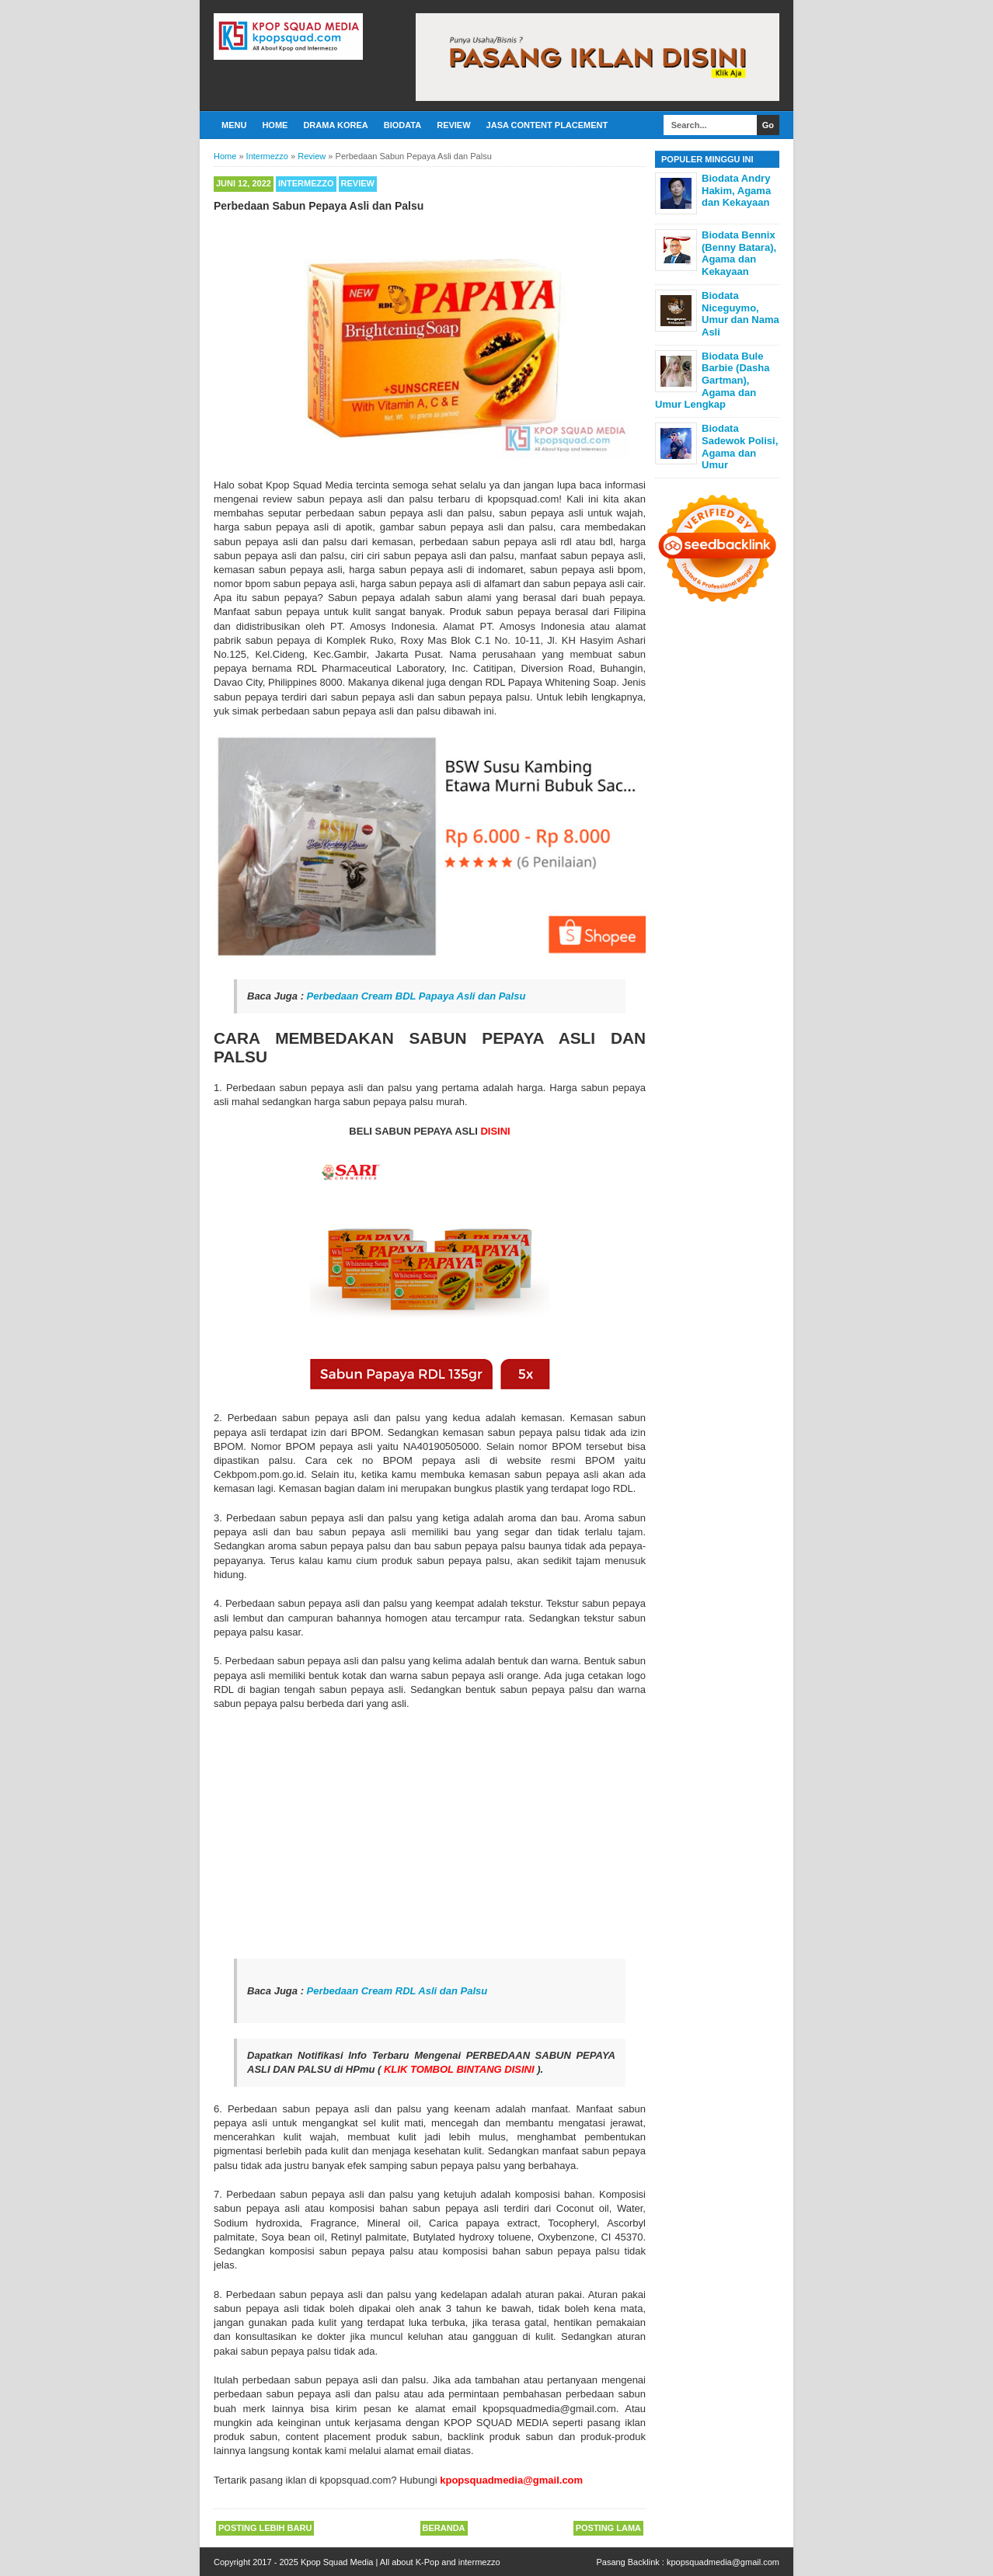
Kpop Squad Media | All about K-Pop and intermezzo (400, 2562)
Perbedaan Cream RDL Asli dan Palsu (397, 1991)
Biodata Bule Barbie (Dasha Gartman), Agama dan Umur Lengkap (712, 380)
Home (274, 125)
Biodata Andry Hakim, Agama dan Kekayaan (736, 190)
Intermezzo (306, 183)
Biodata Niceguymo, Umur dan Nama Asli (740, 314)
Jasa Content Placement (547, 125)
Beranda (444, 2528)
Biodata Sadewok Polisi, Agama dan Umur (740, 446)
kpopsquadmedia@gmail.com (723, 2562)
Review (453, 125)
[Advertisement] (430, 1835)
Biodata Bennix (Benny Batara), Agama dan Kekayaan (739, 253)
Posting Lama (608, 2528)
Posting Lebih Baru (265, 2528)
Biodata (402, 125)
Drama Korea (335, 125)
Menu (233, 125)
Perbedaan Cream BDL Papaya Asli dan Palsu (416, 996)
